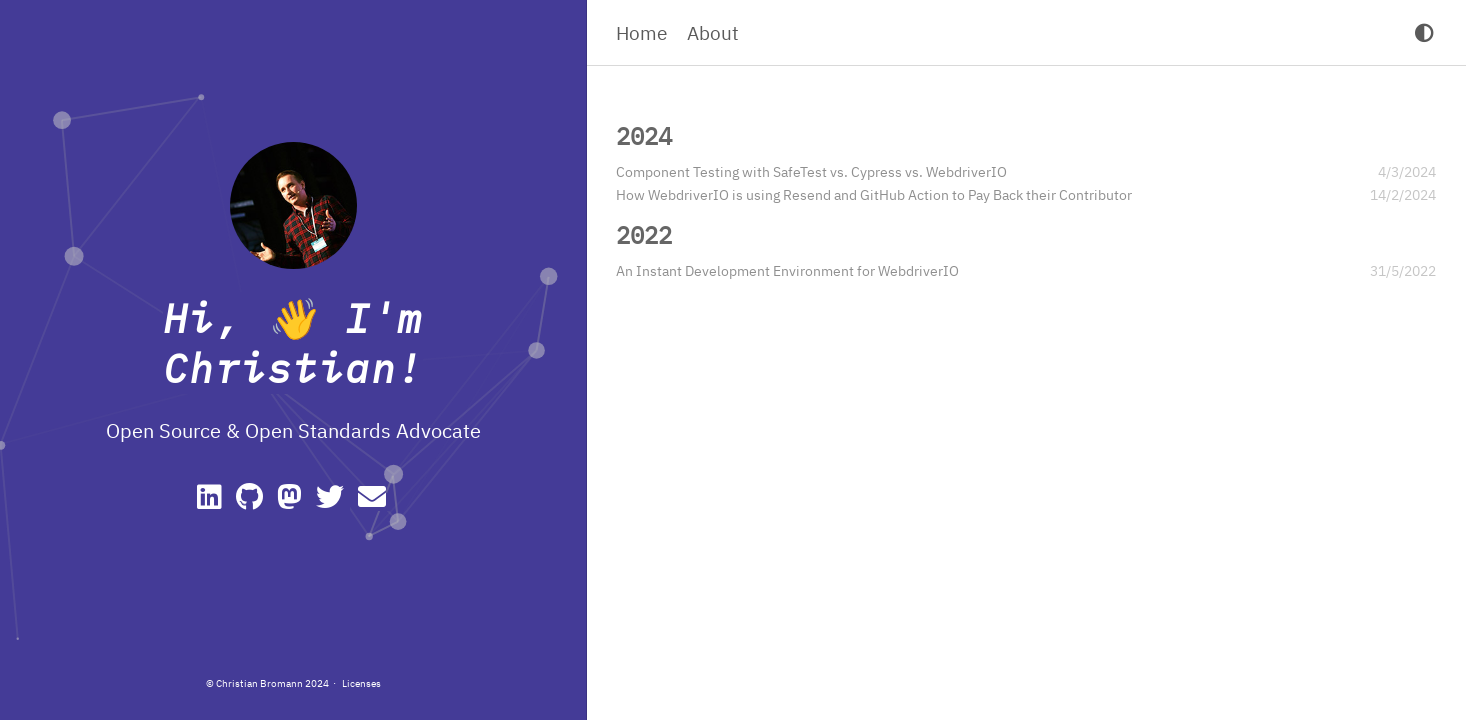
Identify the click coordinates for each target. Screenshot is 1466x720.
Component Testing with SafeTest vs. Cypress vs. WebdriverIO (811, 172)
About (713, 32)
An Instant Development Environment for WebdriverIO (787, 271)
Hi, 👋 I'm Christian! (293, 343)
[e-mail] (373, 502)
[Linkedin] (212, 502)
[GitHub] (252, 502)
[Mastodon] (292, 502)
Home (641, 32)
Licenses (361, 683)
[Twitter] (333, 502)
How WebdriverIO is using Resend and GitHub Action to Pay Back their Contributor (874, 195)
